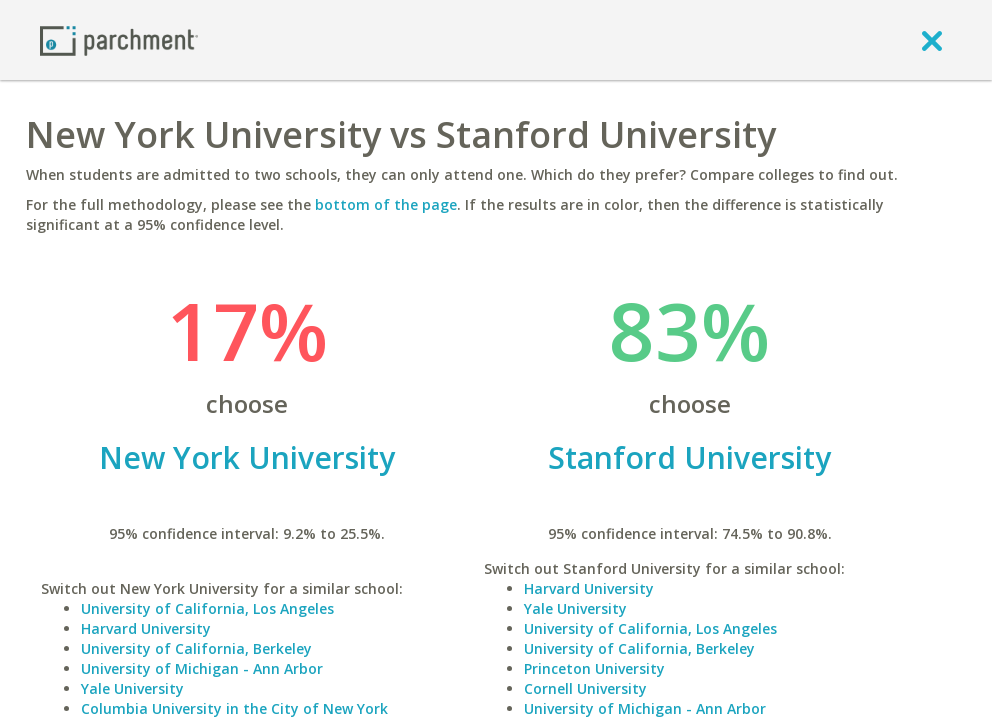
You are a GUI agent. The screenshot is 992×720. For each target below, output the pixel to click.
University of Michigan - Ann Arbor (202, 668)
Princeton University (594, 668)
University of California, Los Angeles (207, 608)
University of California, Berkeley (196, 648)
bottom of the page (386, 204)
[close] (932, 40)
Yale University (132, 688)
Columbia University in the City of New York (234, 708)
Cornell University (585, 688)
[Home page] (119, 39)
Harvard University (146, 628)
